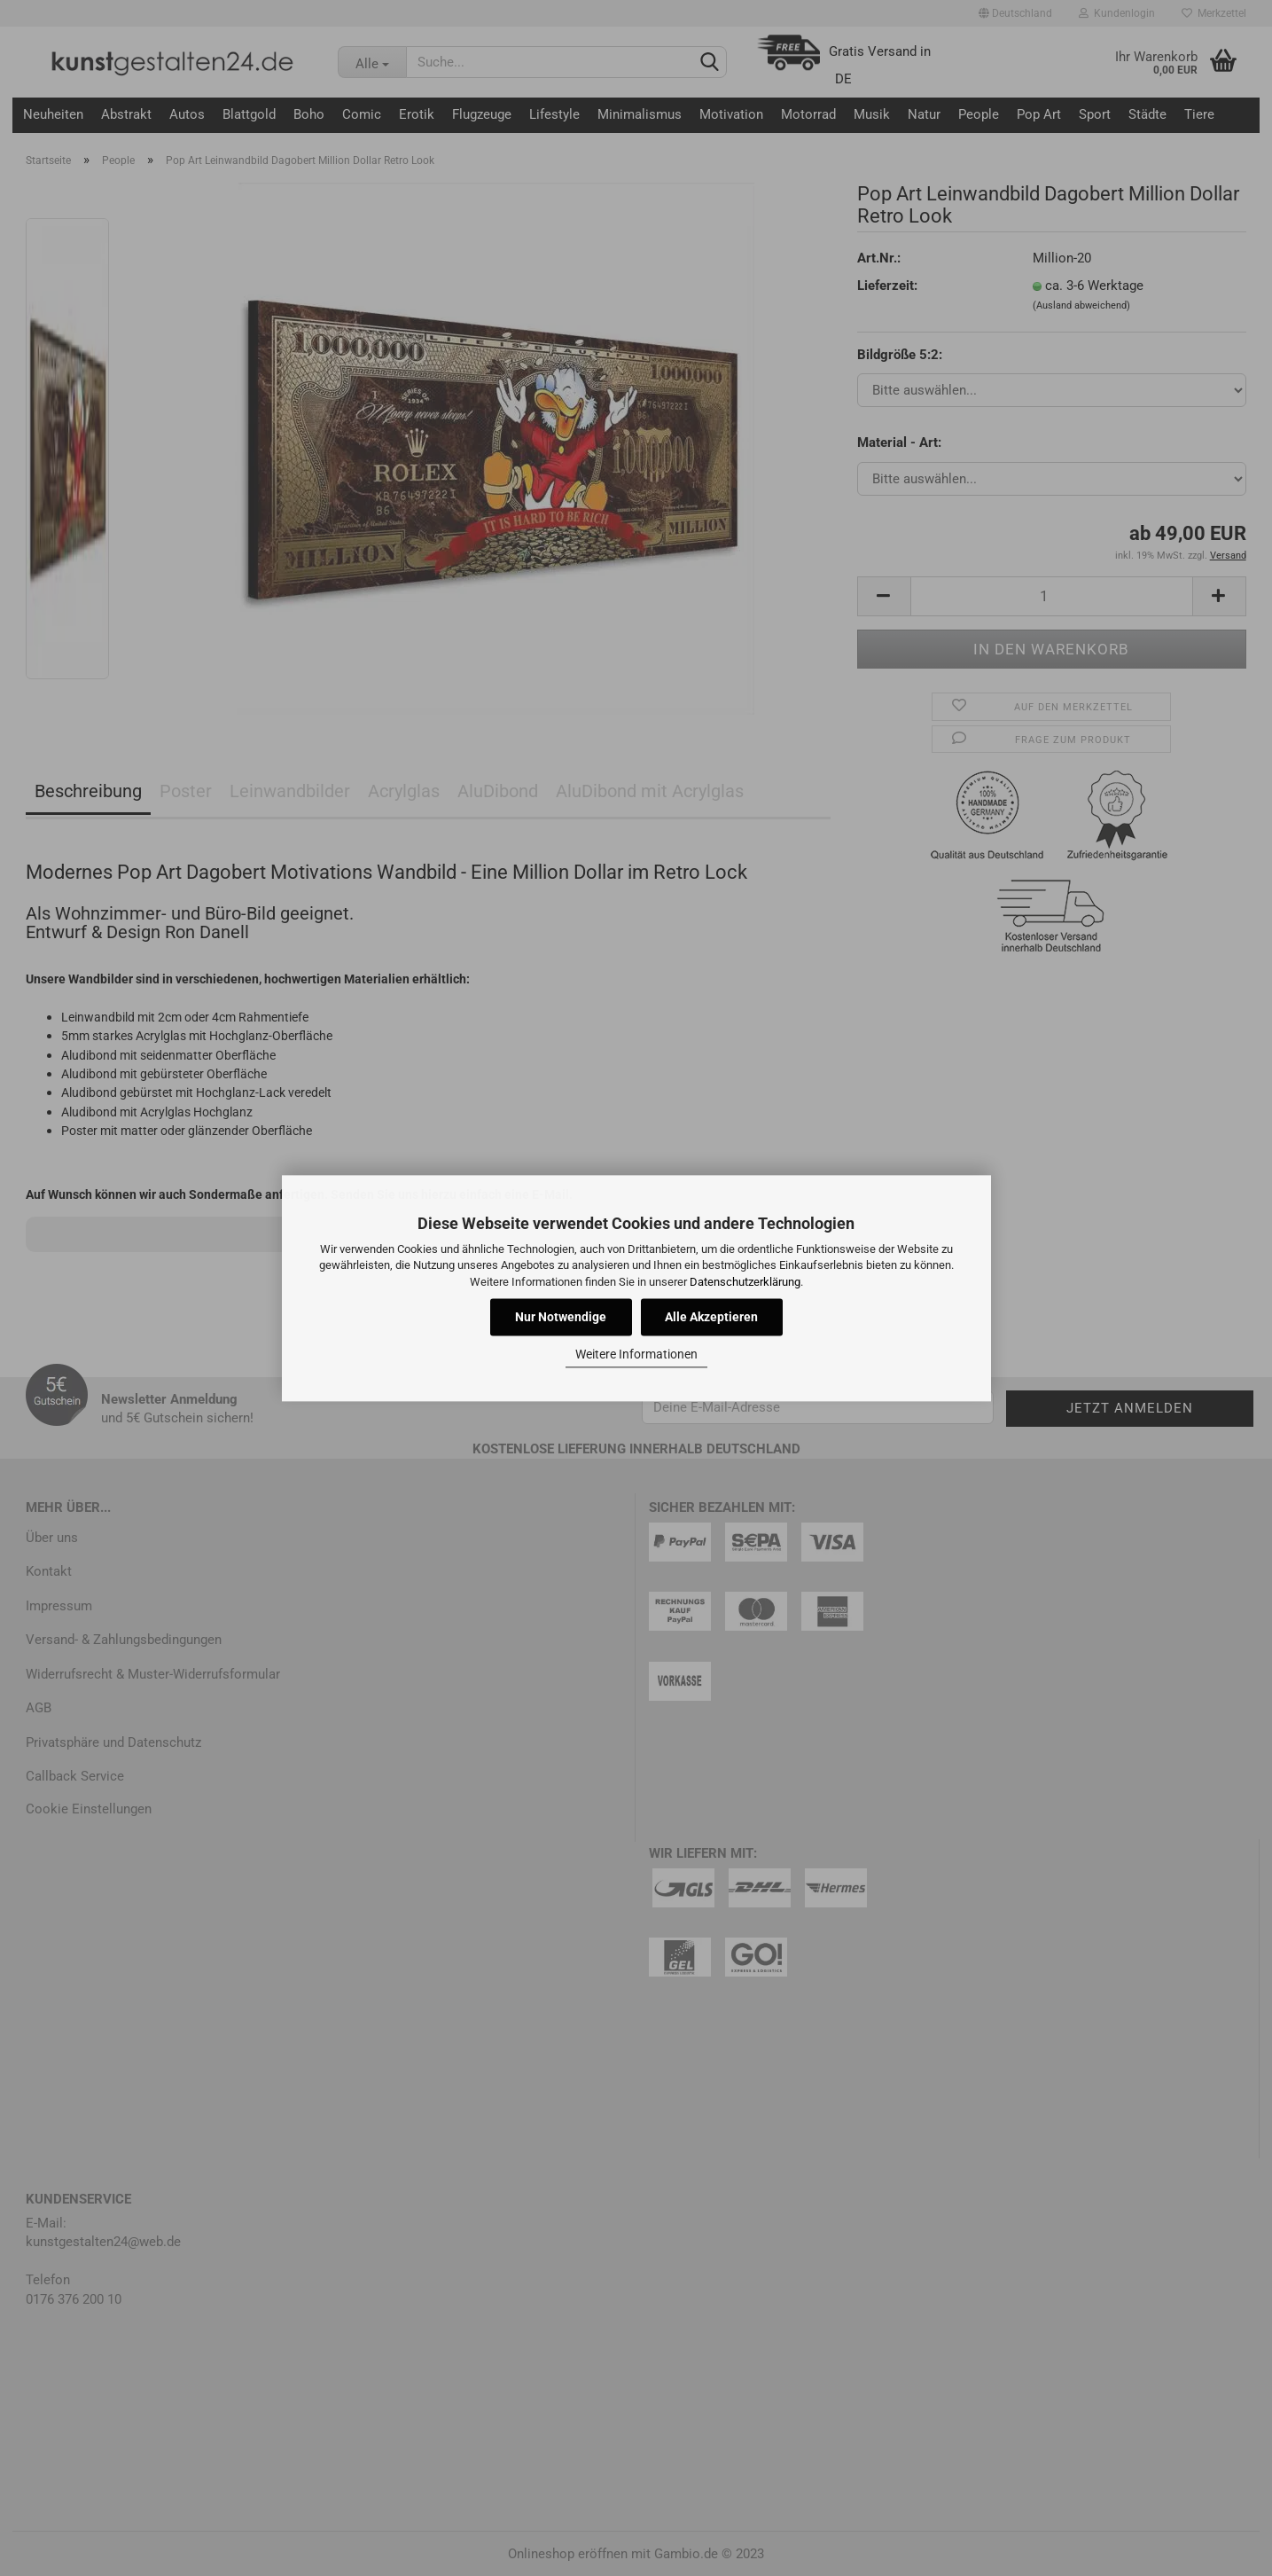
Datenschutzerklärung (745, 1281)
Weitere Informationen (636, 1355)
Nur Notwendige (560, 1317)
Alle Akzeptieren (711, 1317)
